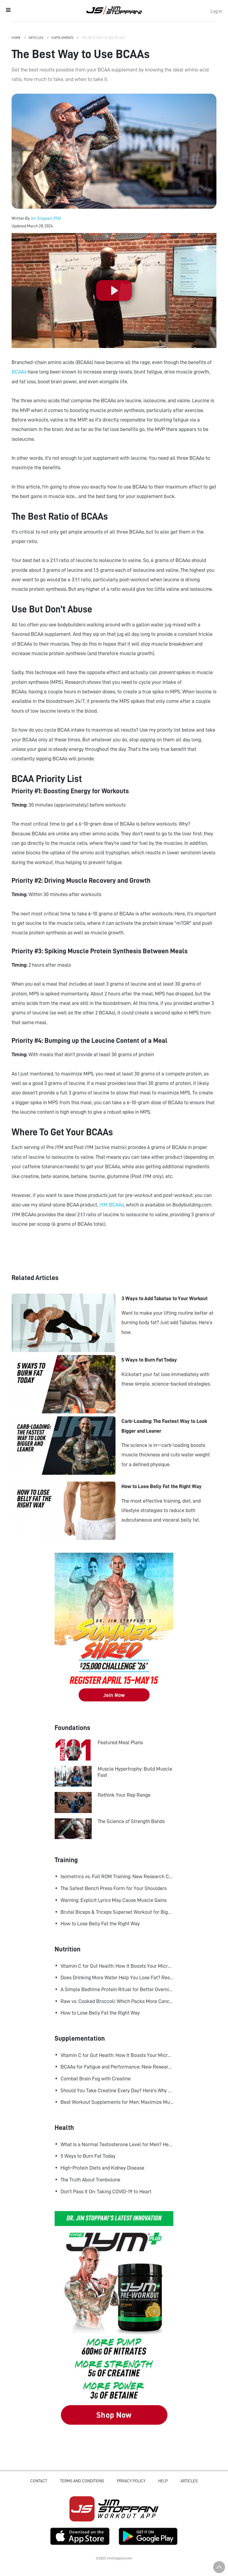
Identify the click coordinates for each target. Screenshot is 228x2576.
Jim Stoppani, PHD (114, 10)
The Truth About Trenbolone (90, 2179)
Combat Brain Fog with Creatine (96, 2078)
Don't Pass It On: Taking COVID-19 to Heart (106, 2191)
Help (163, 2481)
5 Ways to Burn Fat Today (88, 2156)
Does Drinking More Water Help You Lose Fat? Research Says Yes (117, 1977)
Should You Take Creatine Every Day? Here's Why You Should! (117, 2090)
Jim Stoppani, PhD (46, 218)
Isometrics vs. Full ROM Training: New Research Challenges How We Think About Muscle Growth (117, 1876)
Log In (216, 11)
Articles (36, 37)
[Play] (114, 290)
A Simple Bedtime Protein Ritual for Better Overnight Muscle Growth (117, 1989)
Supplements (62, 37)
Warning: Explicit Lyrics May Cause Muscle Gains (114, 1900)
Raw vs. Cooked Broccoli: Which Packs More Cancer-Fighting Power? (117, 2001)
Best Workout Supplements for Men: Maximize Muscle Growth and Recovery (117, 2102)
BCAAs (19, 371)
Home (16, 37)
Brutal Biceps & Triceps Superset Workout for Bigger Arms (117, 1912)
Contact (38, 2481)
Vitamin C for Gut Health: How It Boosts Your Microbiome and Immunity (117, 1966)
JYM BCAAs (111, 1204)
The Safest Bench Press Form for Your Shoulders (114, 1888)
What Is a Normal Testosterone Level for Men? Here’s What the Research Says (117, 2144)
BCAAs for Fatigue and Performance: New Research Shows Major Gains (117, 2066)
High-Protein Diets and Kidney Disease (102, 2167)
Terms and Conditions (82, 2481)
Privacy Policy (131, 2481)
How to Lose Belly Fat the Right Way (100, 1923)
